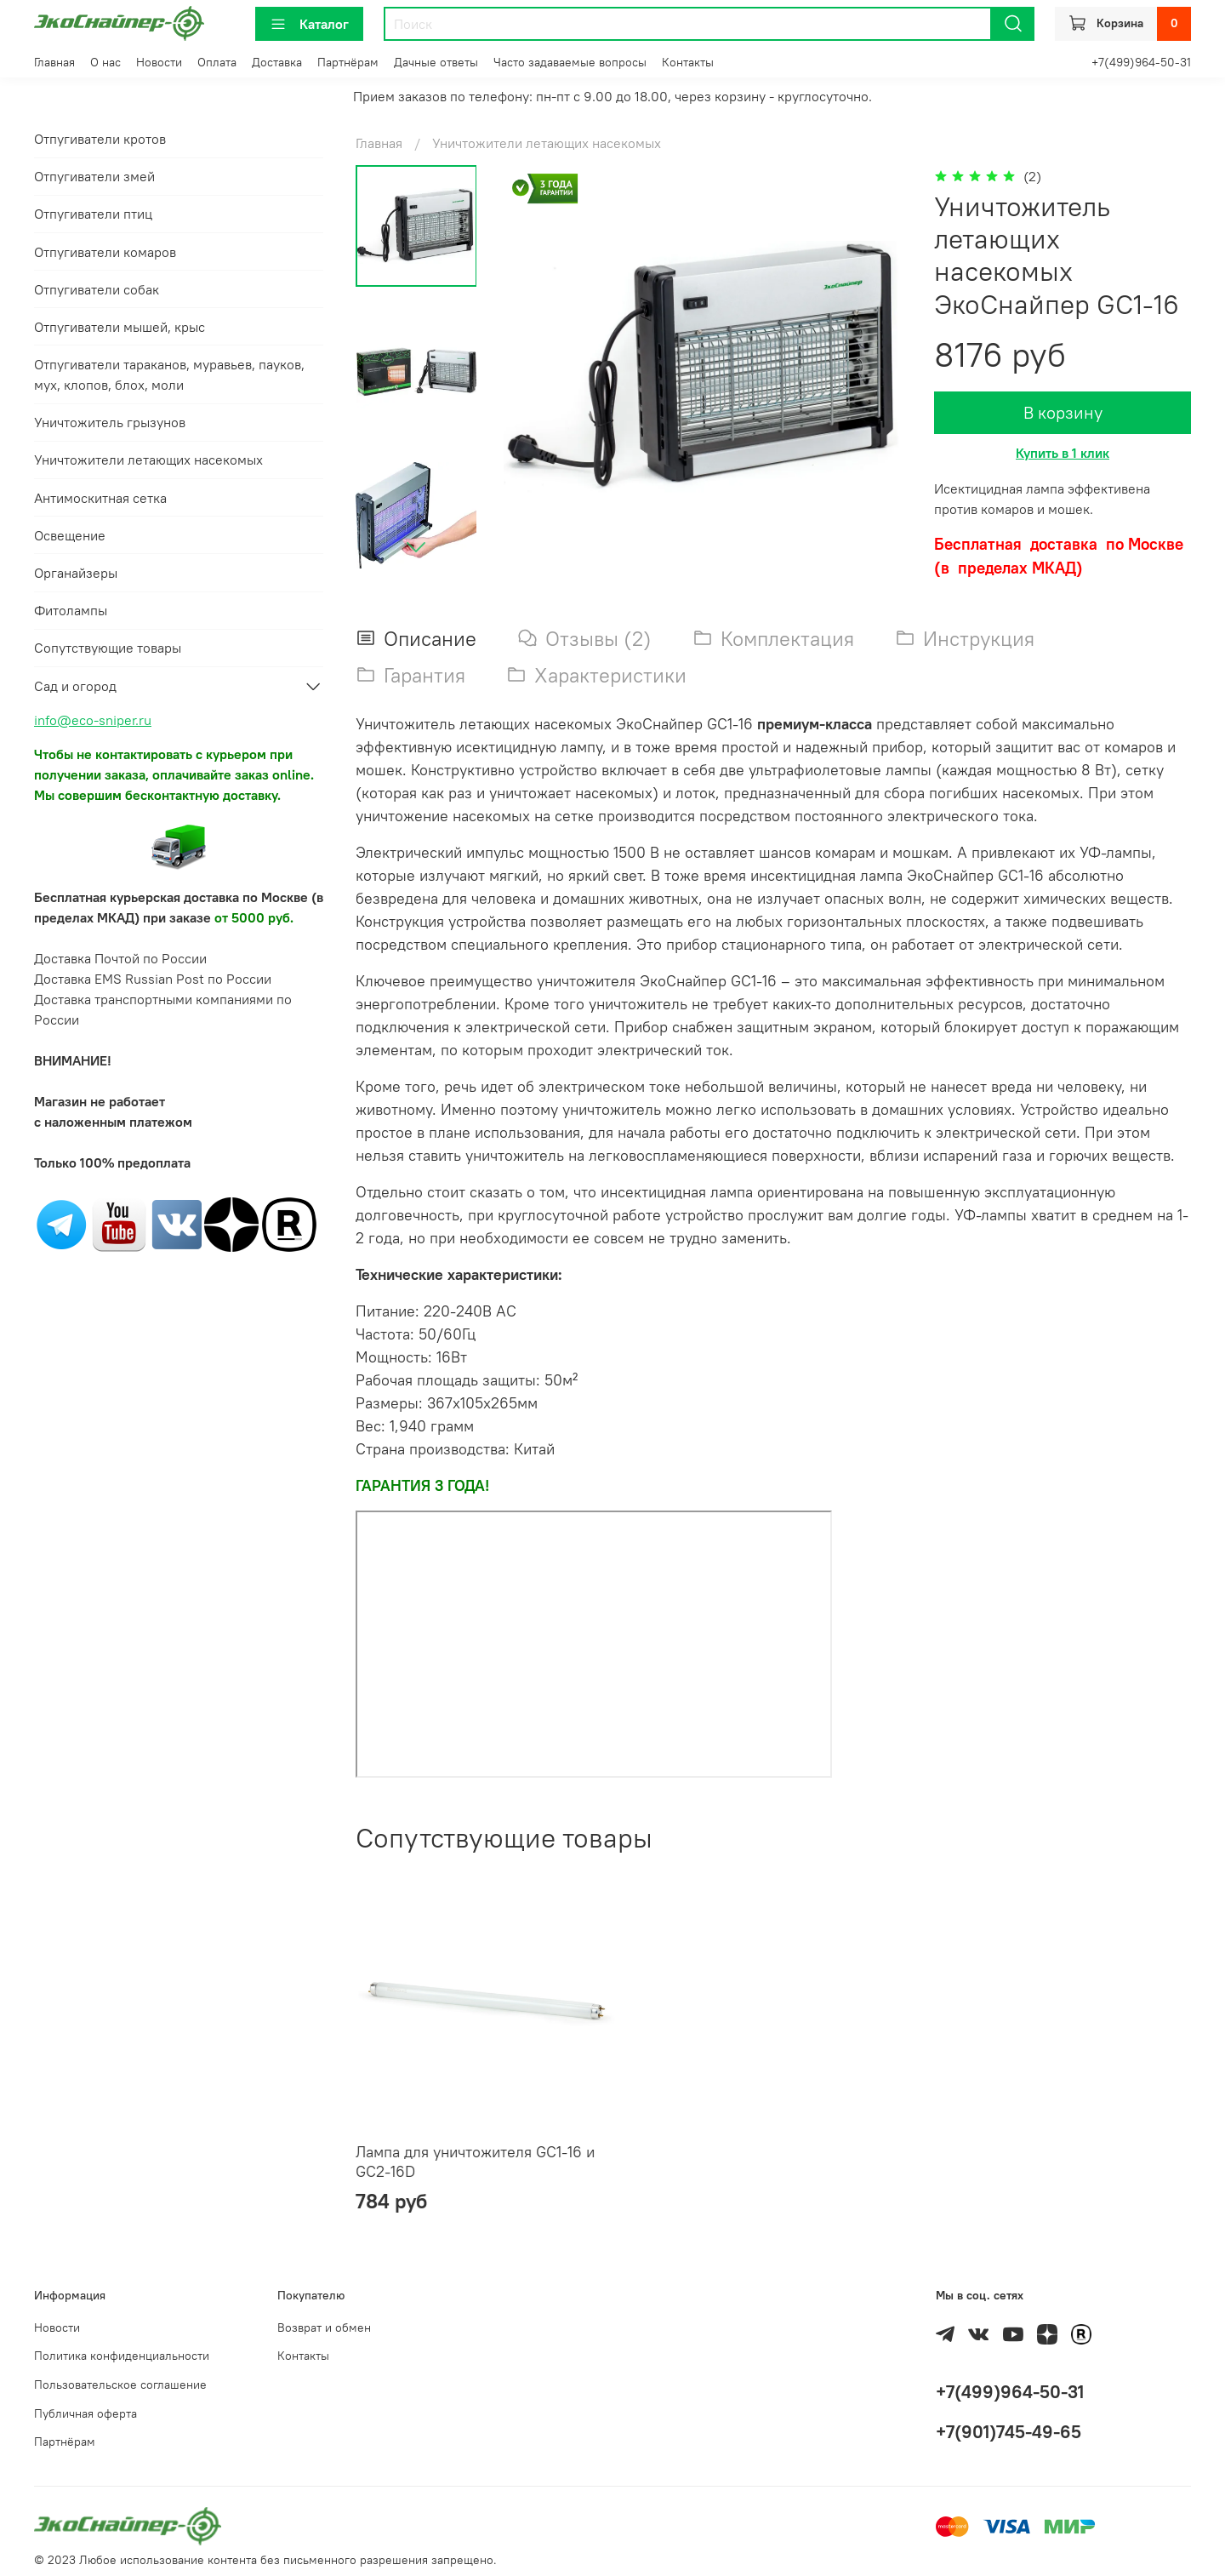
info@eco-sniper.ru (92, 719)
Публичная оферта (85, 2413)
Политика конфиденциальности (121, 2355)
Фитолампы (70, 610)
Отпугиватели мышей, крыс (119, 326)
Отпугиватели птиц (93, 213)
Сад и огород (75, 685)
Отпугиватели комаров (105, 251)
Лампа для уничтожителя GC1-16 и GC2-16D (475, 2161)
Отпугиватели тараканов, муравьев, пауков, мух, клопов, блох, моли (169, 374)
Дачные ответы (436, 62)
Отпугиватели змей (94, 176)
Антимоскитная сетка (100, 497)
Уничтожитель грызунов (109, 422)
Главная (54, 62)
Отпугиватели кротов (100, 138)
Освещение (69, 535)
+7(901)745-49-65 (1008, 2431)
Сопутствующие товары (107, 647)
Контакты (688, 62)
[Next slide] (416, 546)
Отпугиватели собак (96, 289)
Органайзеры (75, 572)
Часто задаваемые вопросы (570, 62)
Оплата (216, 62)
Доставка (277, 62)
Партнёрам (348, 62)
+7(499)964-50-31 (1141, 62)
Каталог (309, 23)
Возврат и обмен (324, 2327)
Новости (159, 62)
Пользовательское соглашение (120, 2384)
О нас (105, 62)
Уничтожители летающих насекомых (546, 142)
